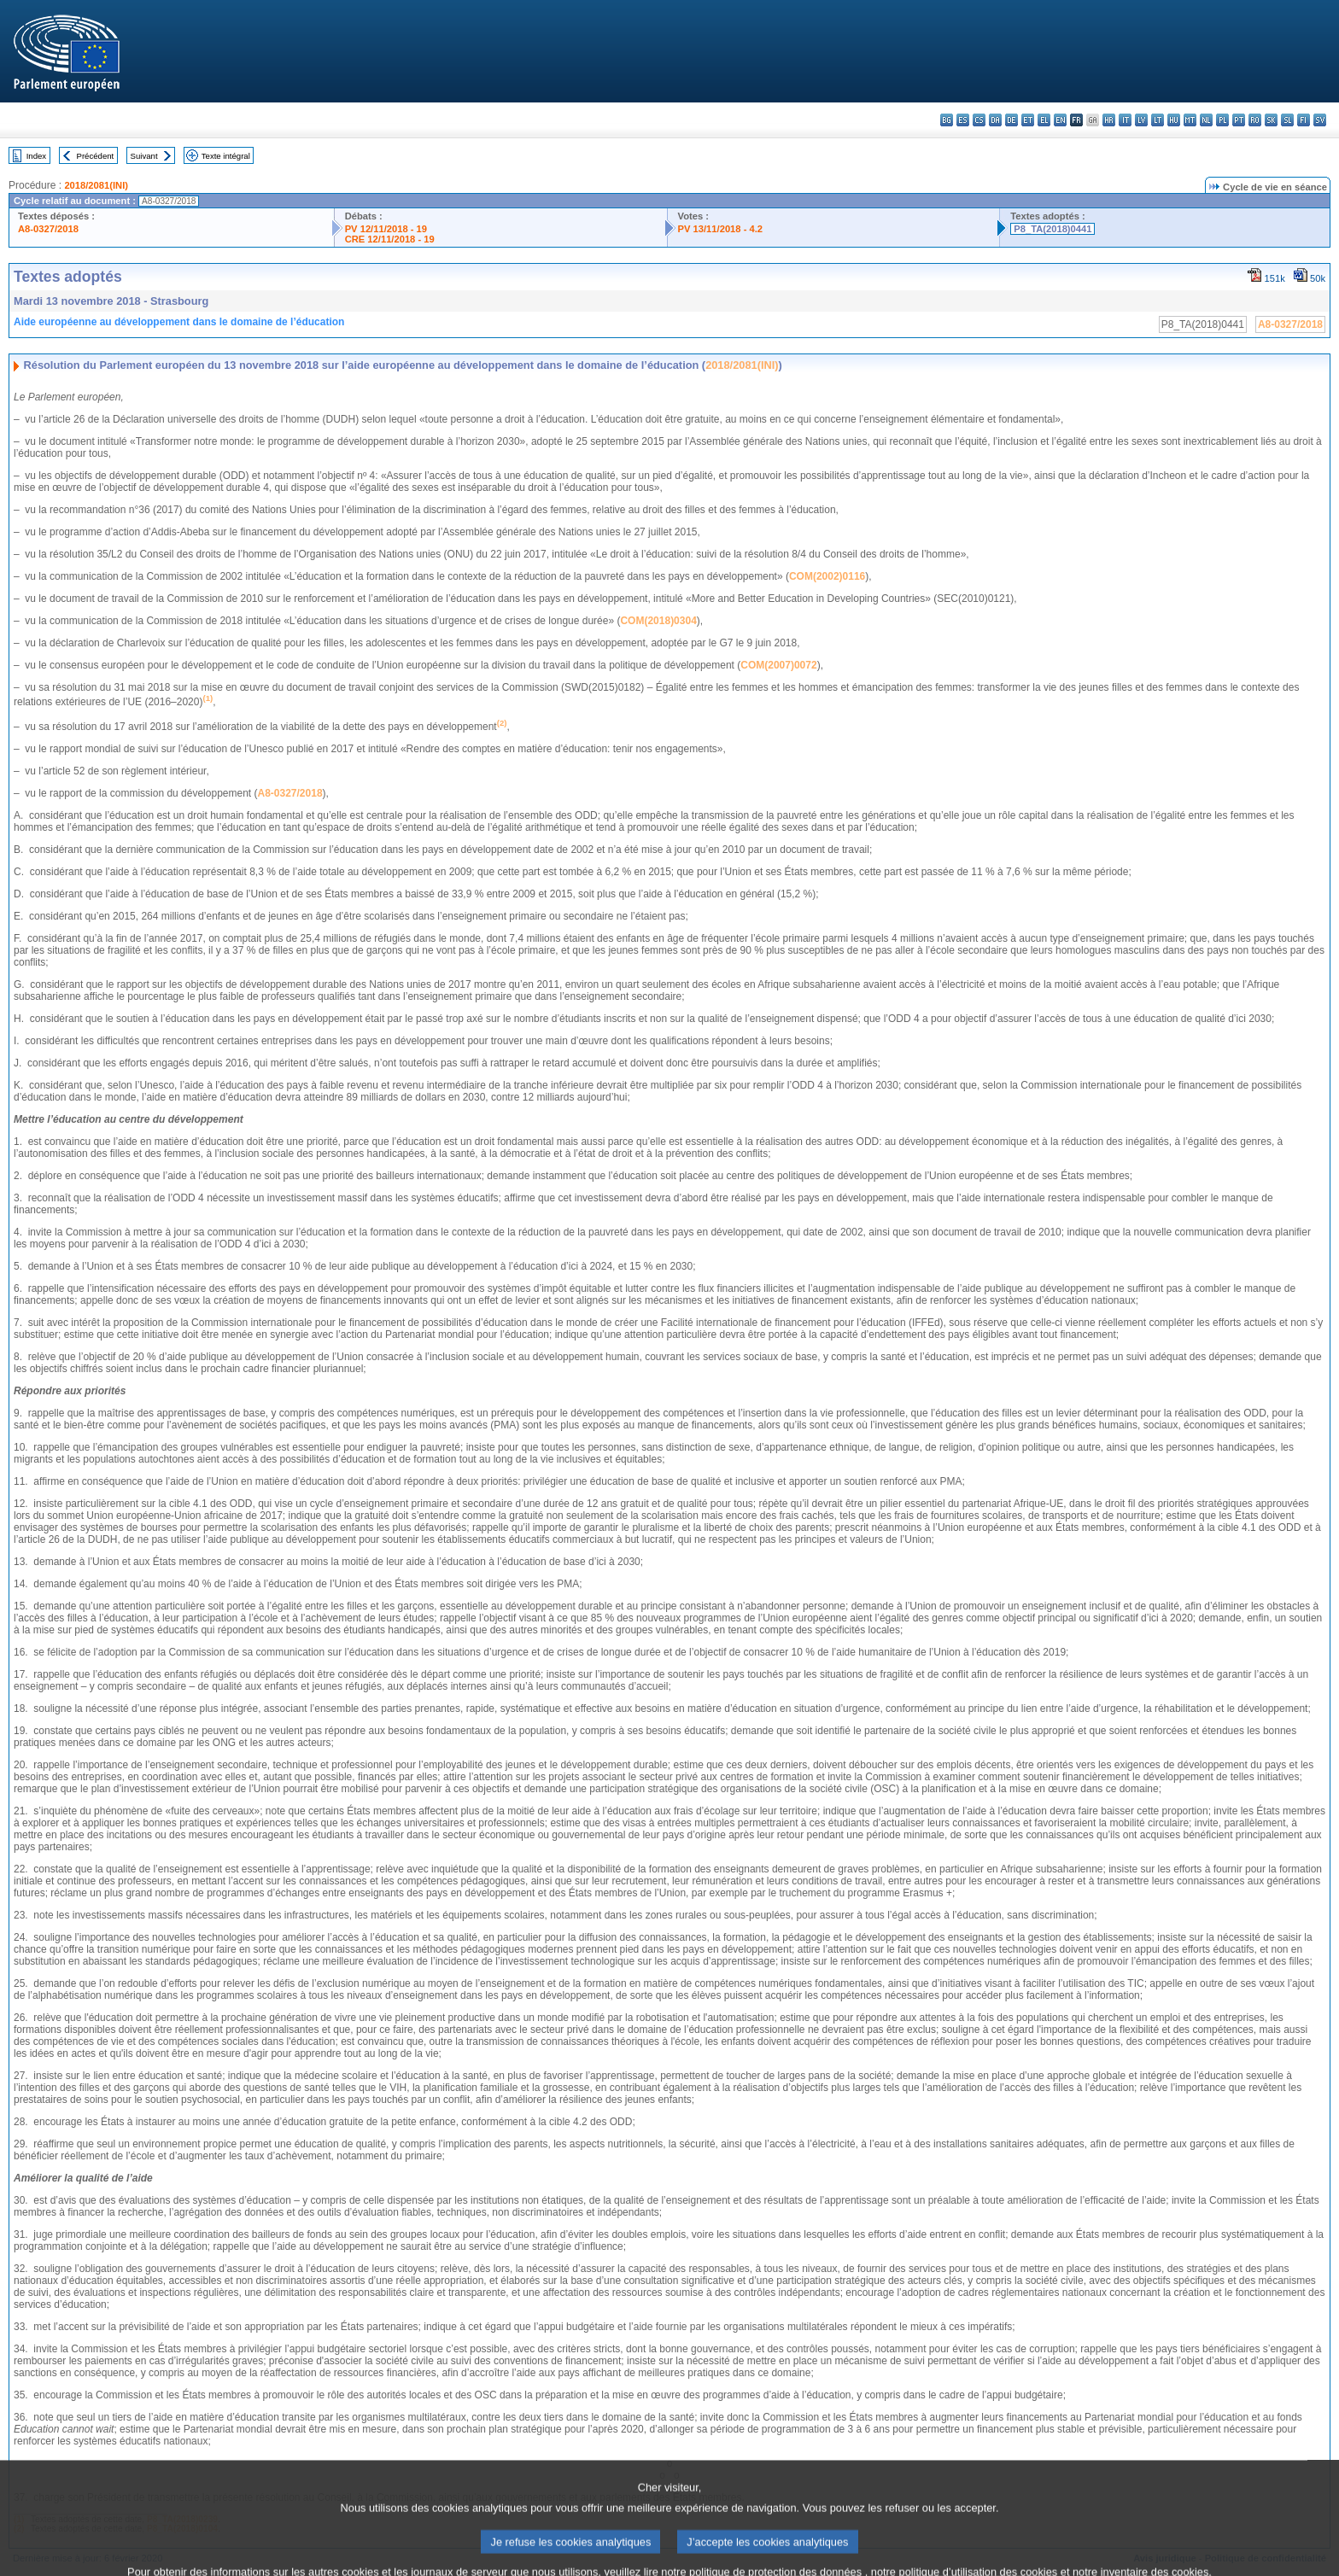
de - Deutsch (1011, 120)
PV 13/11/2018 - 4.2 (720, 229)
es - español (962, 120)
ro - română (1254, 120)
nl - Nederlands (1206, 120)
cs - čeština (979, 120)
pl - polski (1222, 120)
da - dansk (995, 120)
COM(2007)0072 (778, 665)
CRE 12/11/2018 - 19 (390, 239)
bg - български (946, 120)
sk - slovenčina (1271, 120)
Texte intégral (226, 156)
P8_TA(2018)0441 (1052, 229)
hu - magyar (1173, 120)
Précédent (95, 156)
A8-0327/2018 (48, 229)
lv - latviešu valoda (1141, 120)
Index (36, 156)
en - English (1060, 120)
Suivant (144, 156)
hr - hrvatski (1108, 120)
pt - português (1238, 120)
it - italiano (1125, 120)
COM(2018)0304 (658, 621)
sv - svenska (1319, 120)
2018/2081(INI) (96, 185)
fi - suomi (1303, 120)
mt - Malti (1190, 120)
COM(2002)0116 (827, 576)
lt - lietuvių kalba (1157, 120)
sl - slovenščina (1287, 120)
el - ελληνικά (1044, 120)
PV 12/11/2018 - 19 (386, 229)
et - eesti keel (1027, 120)
